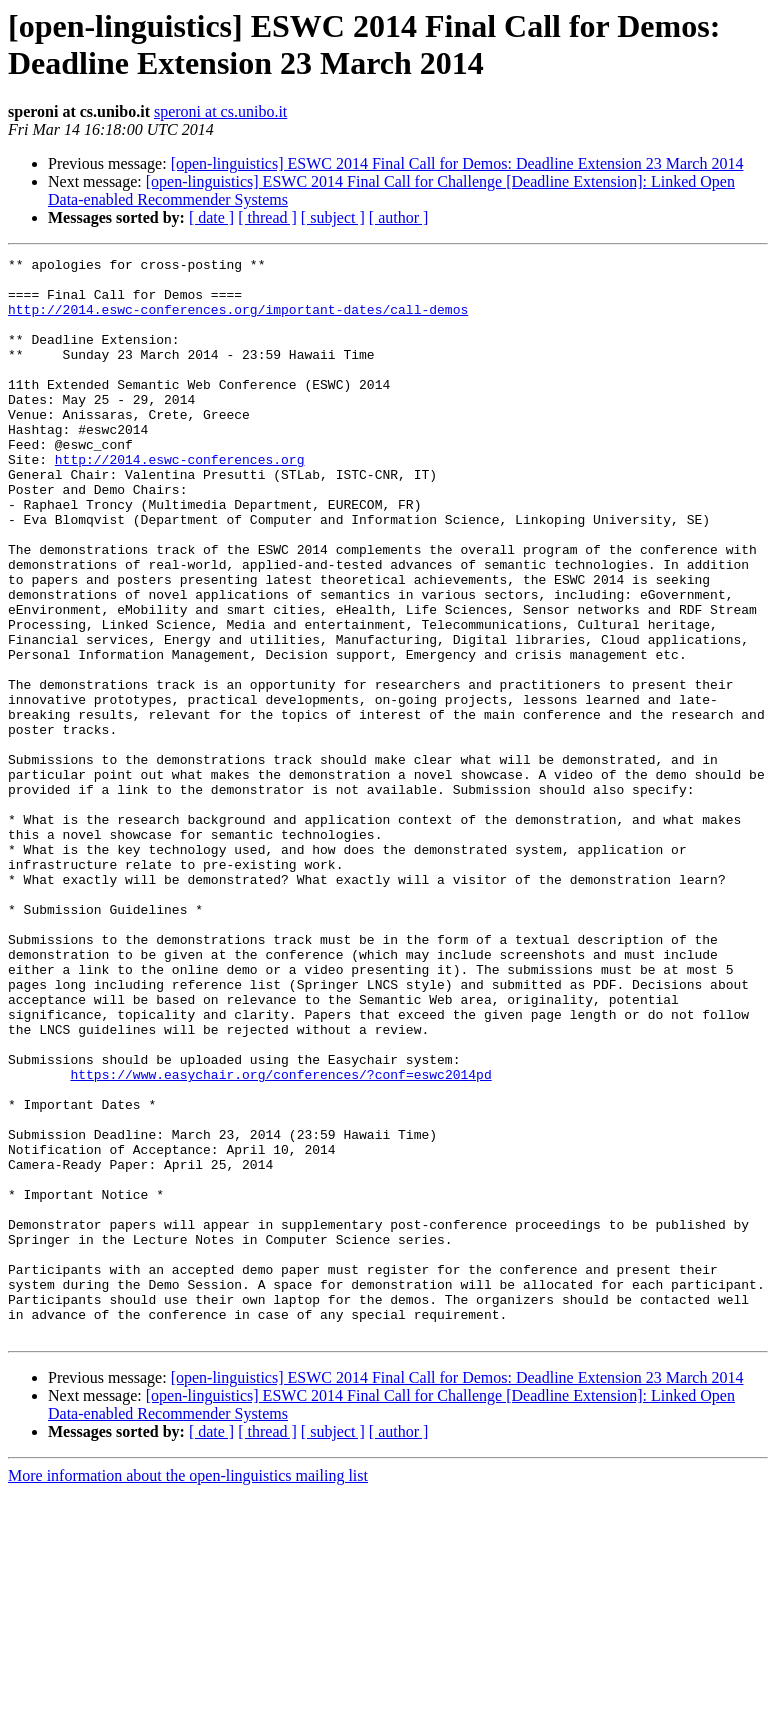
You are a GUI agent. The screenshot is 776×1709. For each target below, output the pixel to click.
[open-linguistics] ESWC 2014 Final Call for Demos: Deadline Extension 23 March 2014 (457, 163)
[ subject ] (333, 217)
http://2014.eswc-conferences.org (180, 501)
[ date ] (211, 217)
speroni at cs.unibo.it (220, 111)
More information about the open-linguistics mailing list (188, 1691)
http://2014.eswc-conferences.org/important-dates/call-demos (238, 321)
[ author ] (399, 217)
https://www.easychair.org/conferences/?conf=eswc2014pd (280, 1239)
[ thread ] (267, 217)
